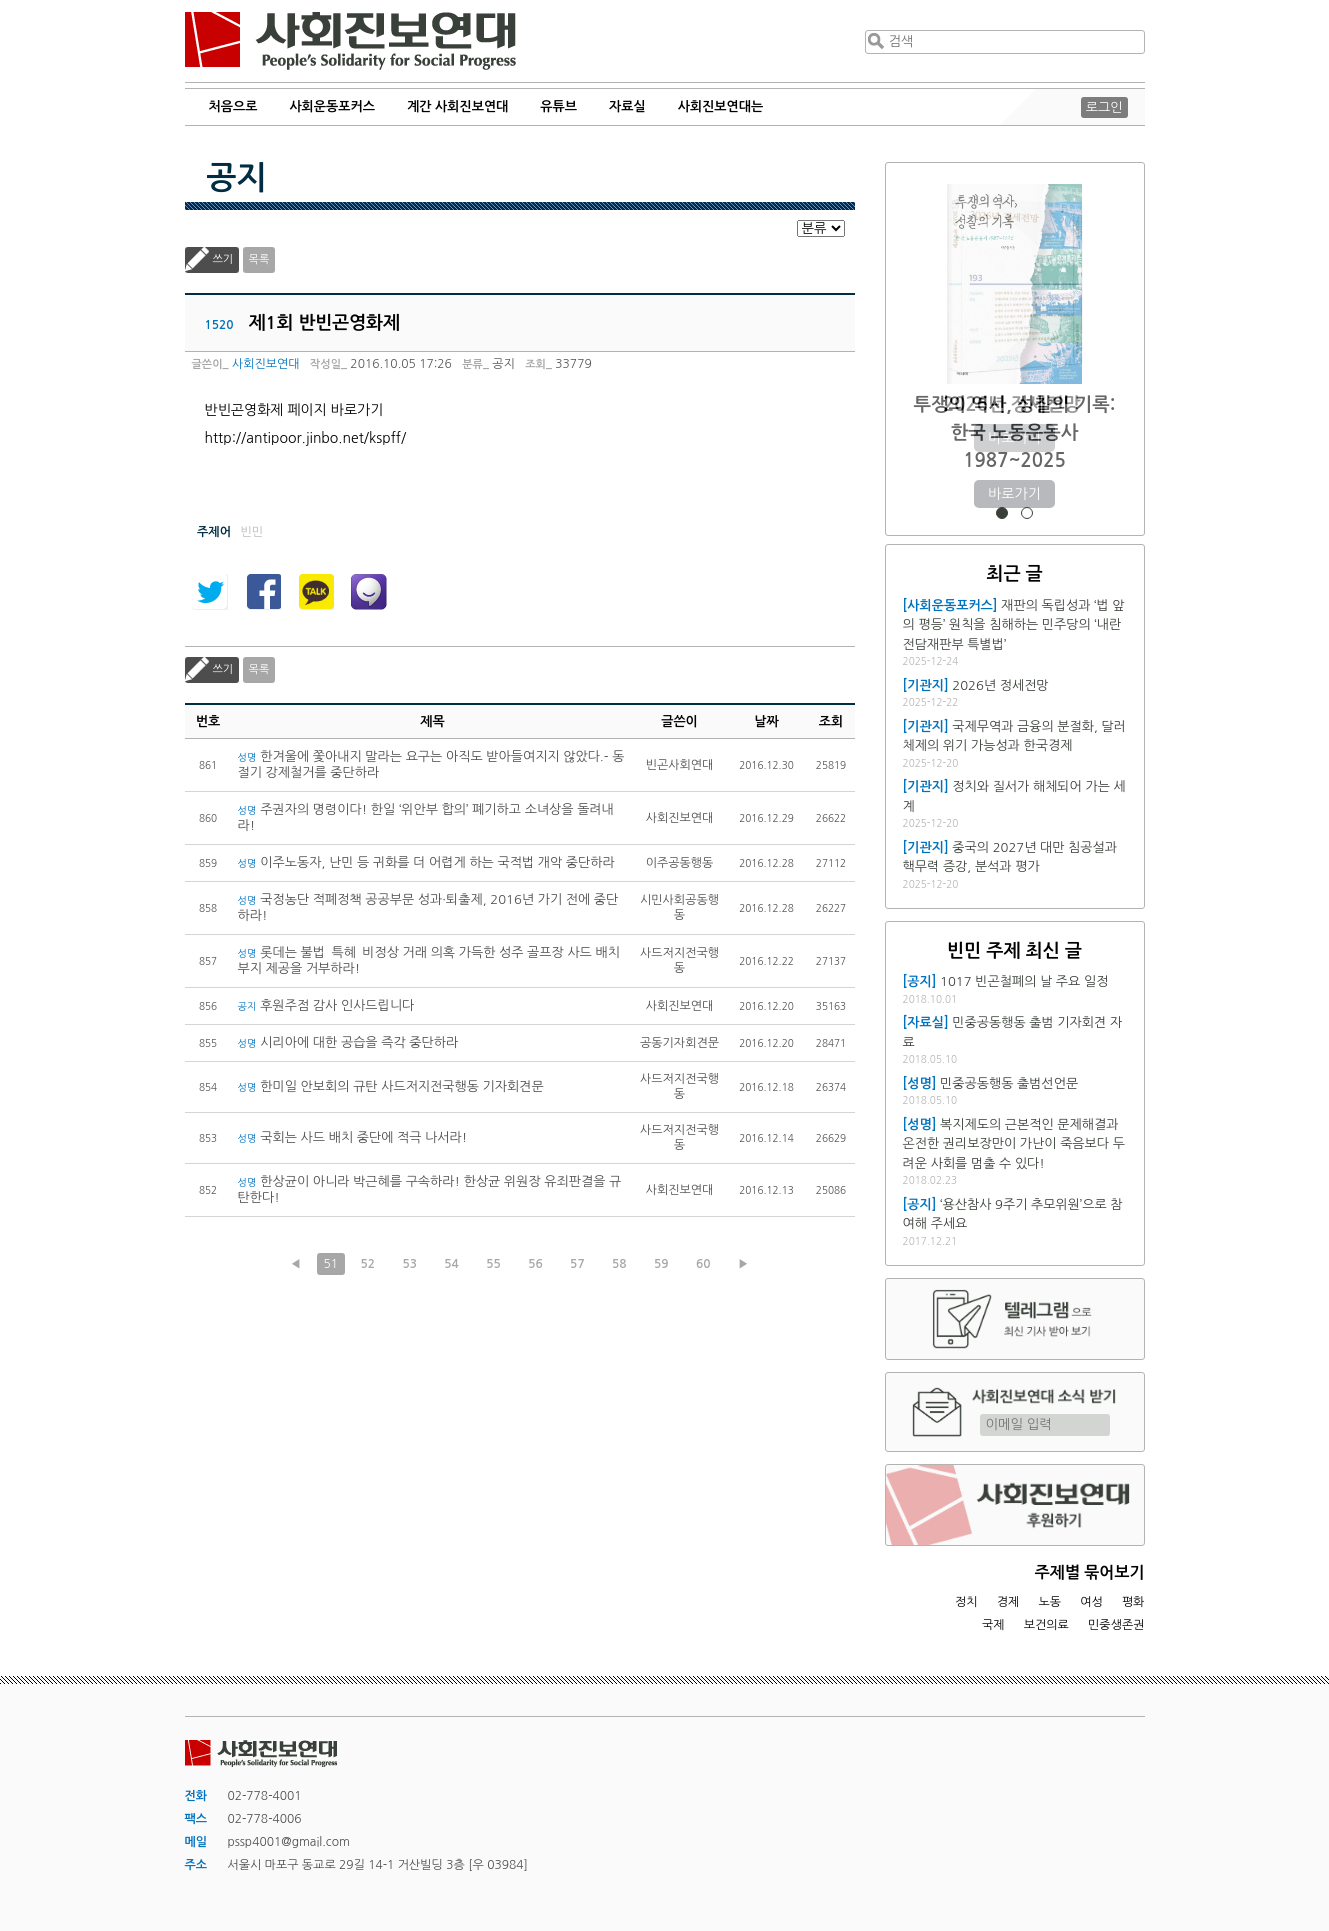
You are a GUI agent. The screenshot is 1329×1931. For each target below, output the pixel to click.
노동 (1049, 1602)
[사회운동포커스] (950, 605)
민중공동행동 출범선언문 (1009, 1083)
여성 (1091, 1602)
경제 (1008, 1602)
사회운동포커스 (332, 106)
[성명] (920, 1083)
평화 (1133, 1602)
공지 (237, 178)
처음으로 (233, 106)
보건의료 (1046, 1625)
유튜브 (558, 106)
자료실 (627, 106)
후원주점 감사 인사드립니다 (326, 1005)
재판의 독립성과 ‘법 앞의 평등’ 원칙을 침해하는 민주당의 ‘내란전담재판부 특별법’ (1014, 625)
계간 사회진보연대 (457, 106)
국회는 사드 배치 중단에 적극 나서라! (353, 1137)
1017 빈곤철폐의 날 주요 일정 (1024, 981)
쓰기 (223, 259)
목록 (259, 259)
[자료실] (926, 1022)
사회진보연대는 (721, 106)
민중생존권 (1116, 1625)
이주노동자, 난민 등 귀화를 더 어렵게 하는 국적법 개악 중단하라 (426, 862)
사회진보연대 (350, 41)
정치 (966, 1602)
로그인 (1104, 107)
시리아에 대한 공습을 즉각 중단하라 (348, 1042)
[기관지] (926, 685)
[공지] (920, 981)
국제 (993, 1625)
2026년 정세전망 (1014, 404)
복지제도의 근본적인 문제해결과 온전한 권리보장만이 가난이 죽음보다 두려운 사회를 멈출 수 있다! (1014, 1144)
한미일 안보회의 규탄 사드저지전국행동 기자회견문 (391, 1086)
